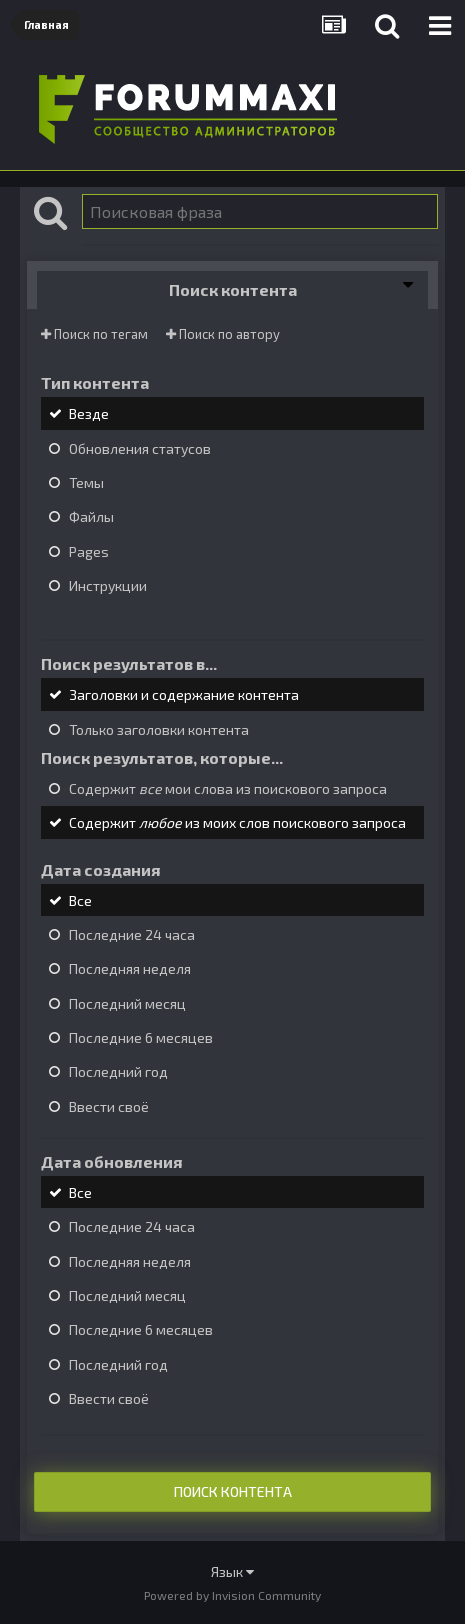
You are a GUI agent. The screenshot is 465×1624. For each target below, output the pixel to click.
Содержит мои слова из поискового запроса (228, 788)
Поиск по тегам (94, 334)
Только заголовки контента (159, 729)
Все (80, 900)
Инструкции (108, 585)
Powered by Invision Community (232, 1595)
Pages (89, 551)
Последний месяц (127, 1003)
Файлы (91, 517)
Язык (232, 1571)
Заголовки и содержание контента (184, 695)
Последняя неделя (130, 969)
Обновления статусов (140, 448)
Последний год (118, 1072)
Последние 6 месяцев (141, 1037)
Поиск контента (233, 1491)
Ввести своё (109, 1106)
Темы (86, 482)
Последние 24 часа (132, 934)
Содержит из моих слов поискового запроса (237, 823)
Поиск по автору (223, 334)
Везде (89, 414)
